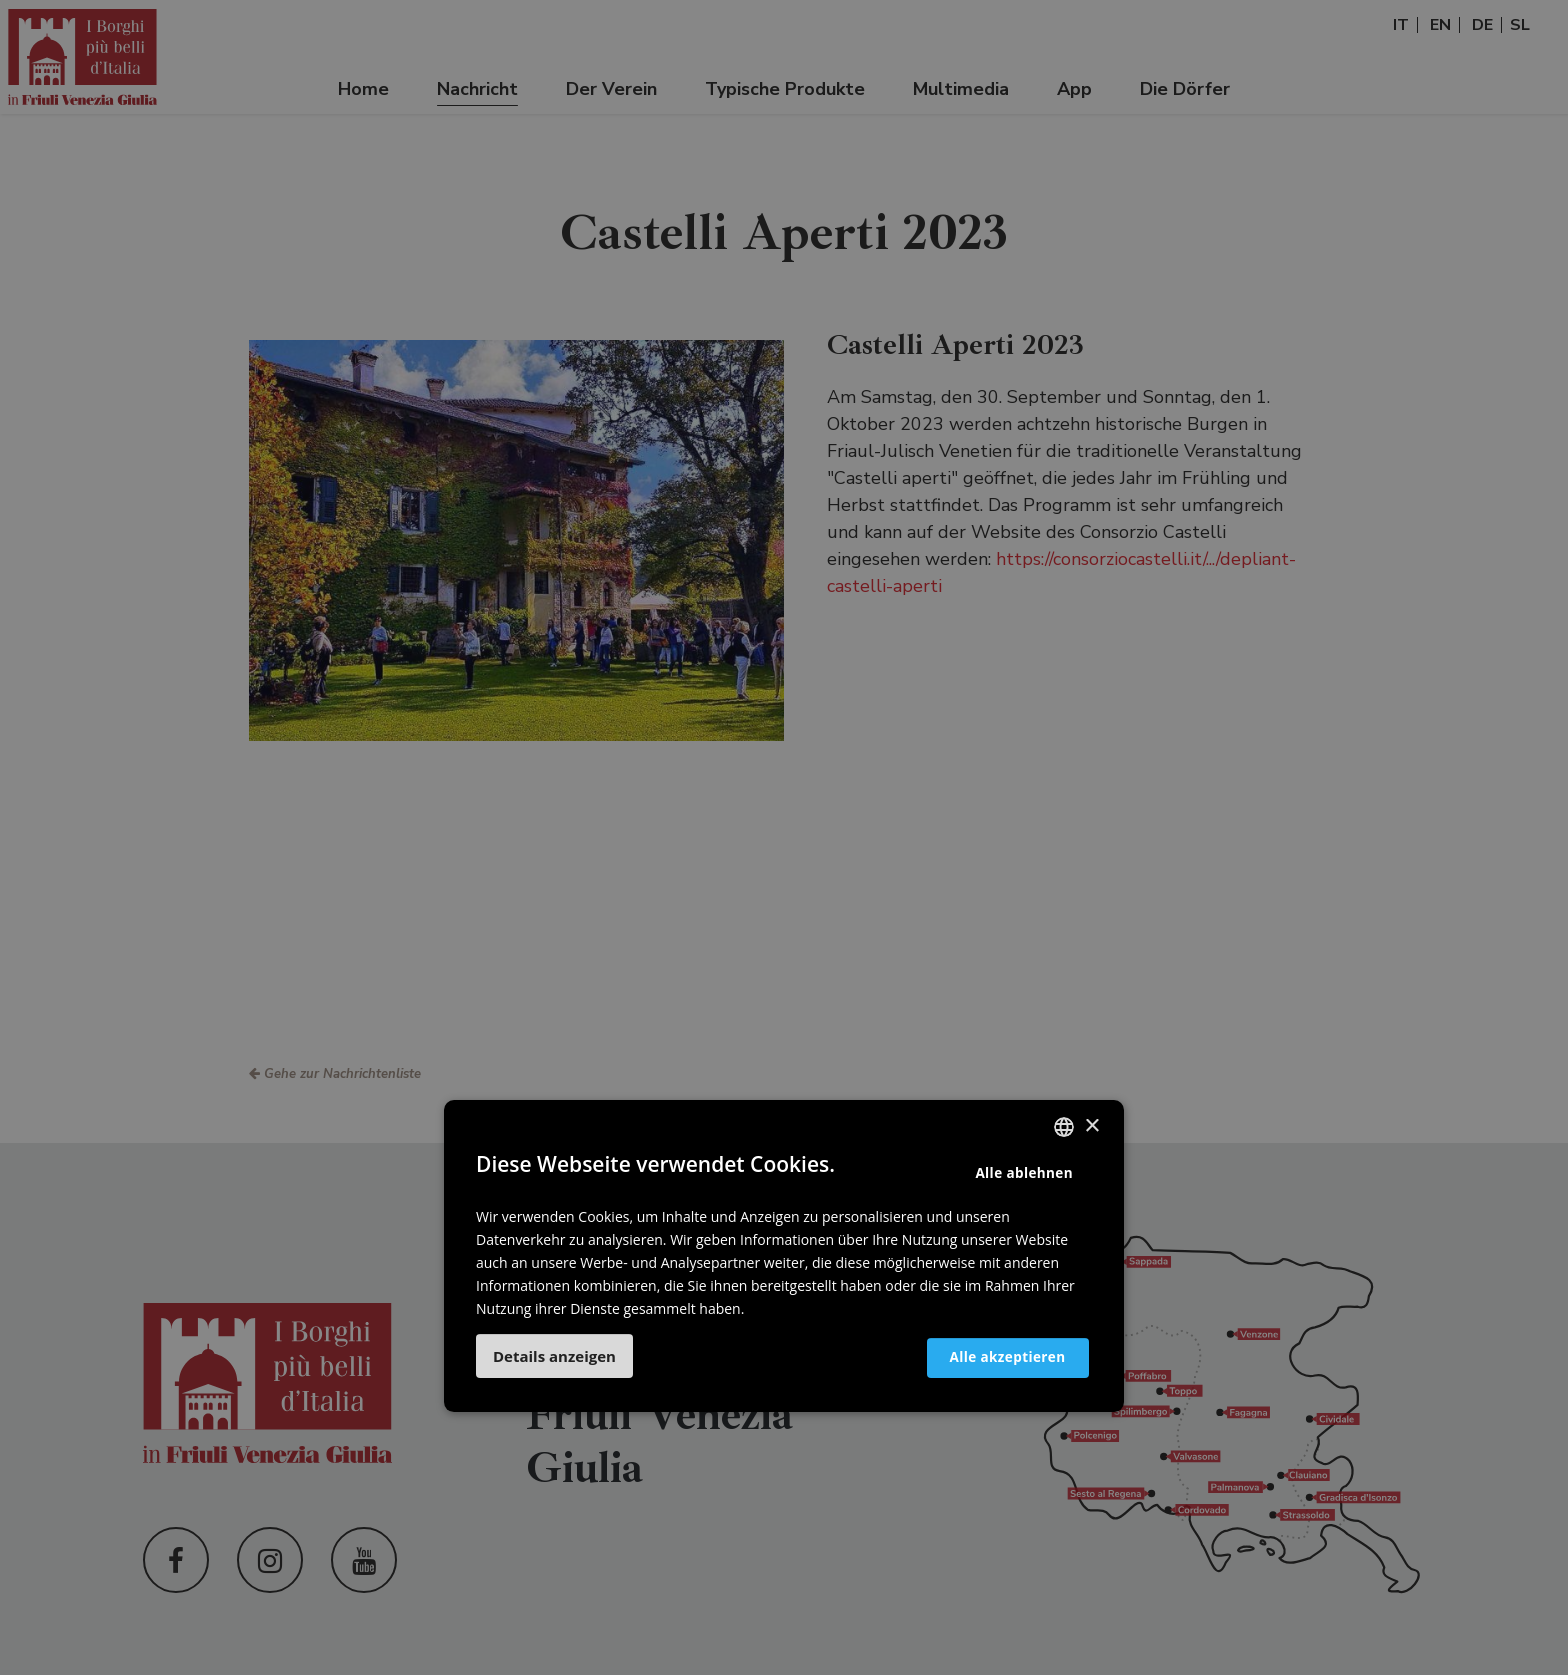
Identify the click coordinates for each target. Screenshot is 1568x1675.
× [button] (1091, 1126)
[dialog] (784, 837)
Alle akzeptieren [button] (994, 1356)
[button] (554, 1356)
